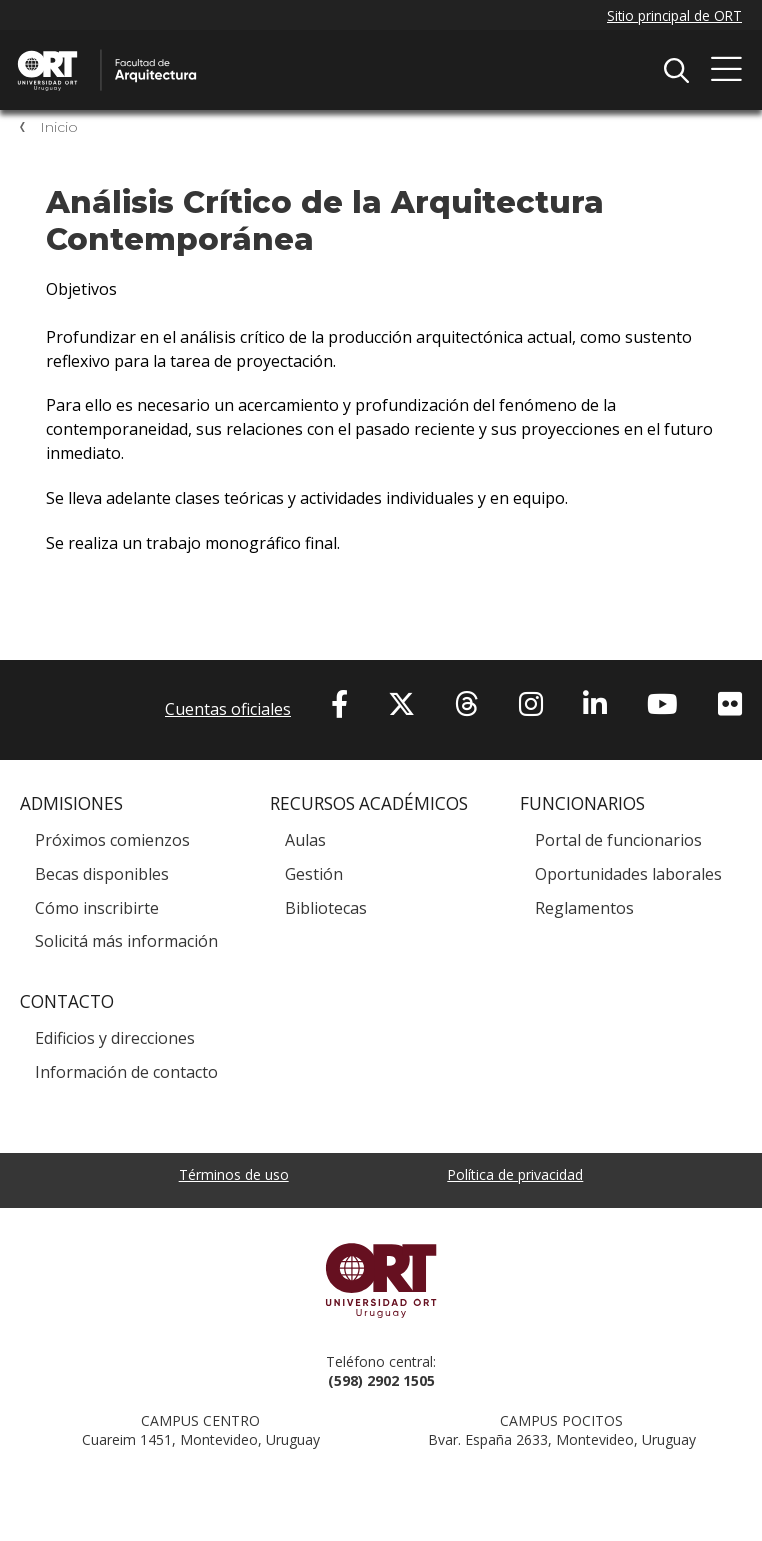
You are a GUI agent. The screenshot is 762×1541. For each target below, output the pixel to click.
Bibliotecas (326, 908)
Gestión (314, 874)
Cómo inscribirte (97, 908)
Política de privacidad (515, 1174)
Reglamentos (584, 908)
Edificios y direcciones (115, 1038)
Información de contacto (126, 1072)
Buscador (676, 70)
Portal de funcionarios (618, 840)
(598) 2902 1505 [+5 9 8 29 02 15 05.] (381, 1380)
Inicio (59, 127)
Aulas (305, 840)
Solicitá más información (126, 941)
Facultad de (225, 52)
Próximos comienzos (112, 840)
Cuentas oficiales (228, 709)
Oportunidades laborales (628, 874)
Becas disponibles (102, 874)
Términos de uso (234, 1174)
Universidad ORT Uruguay (381, 1280)
